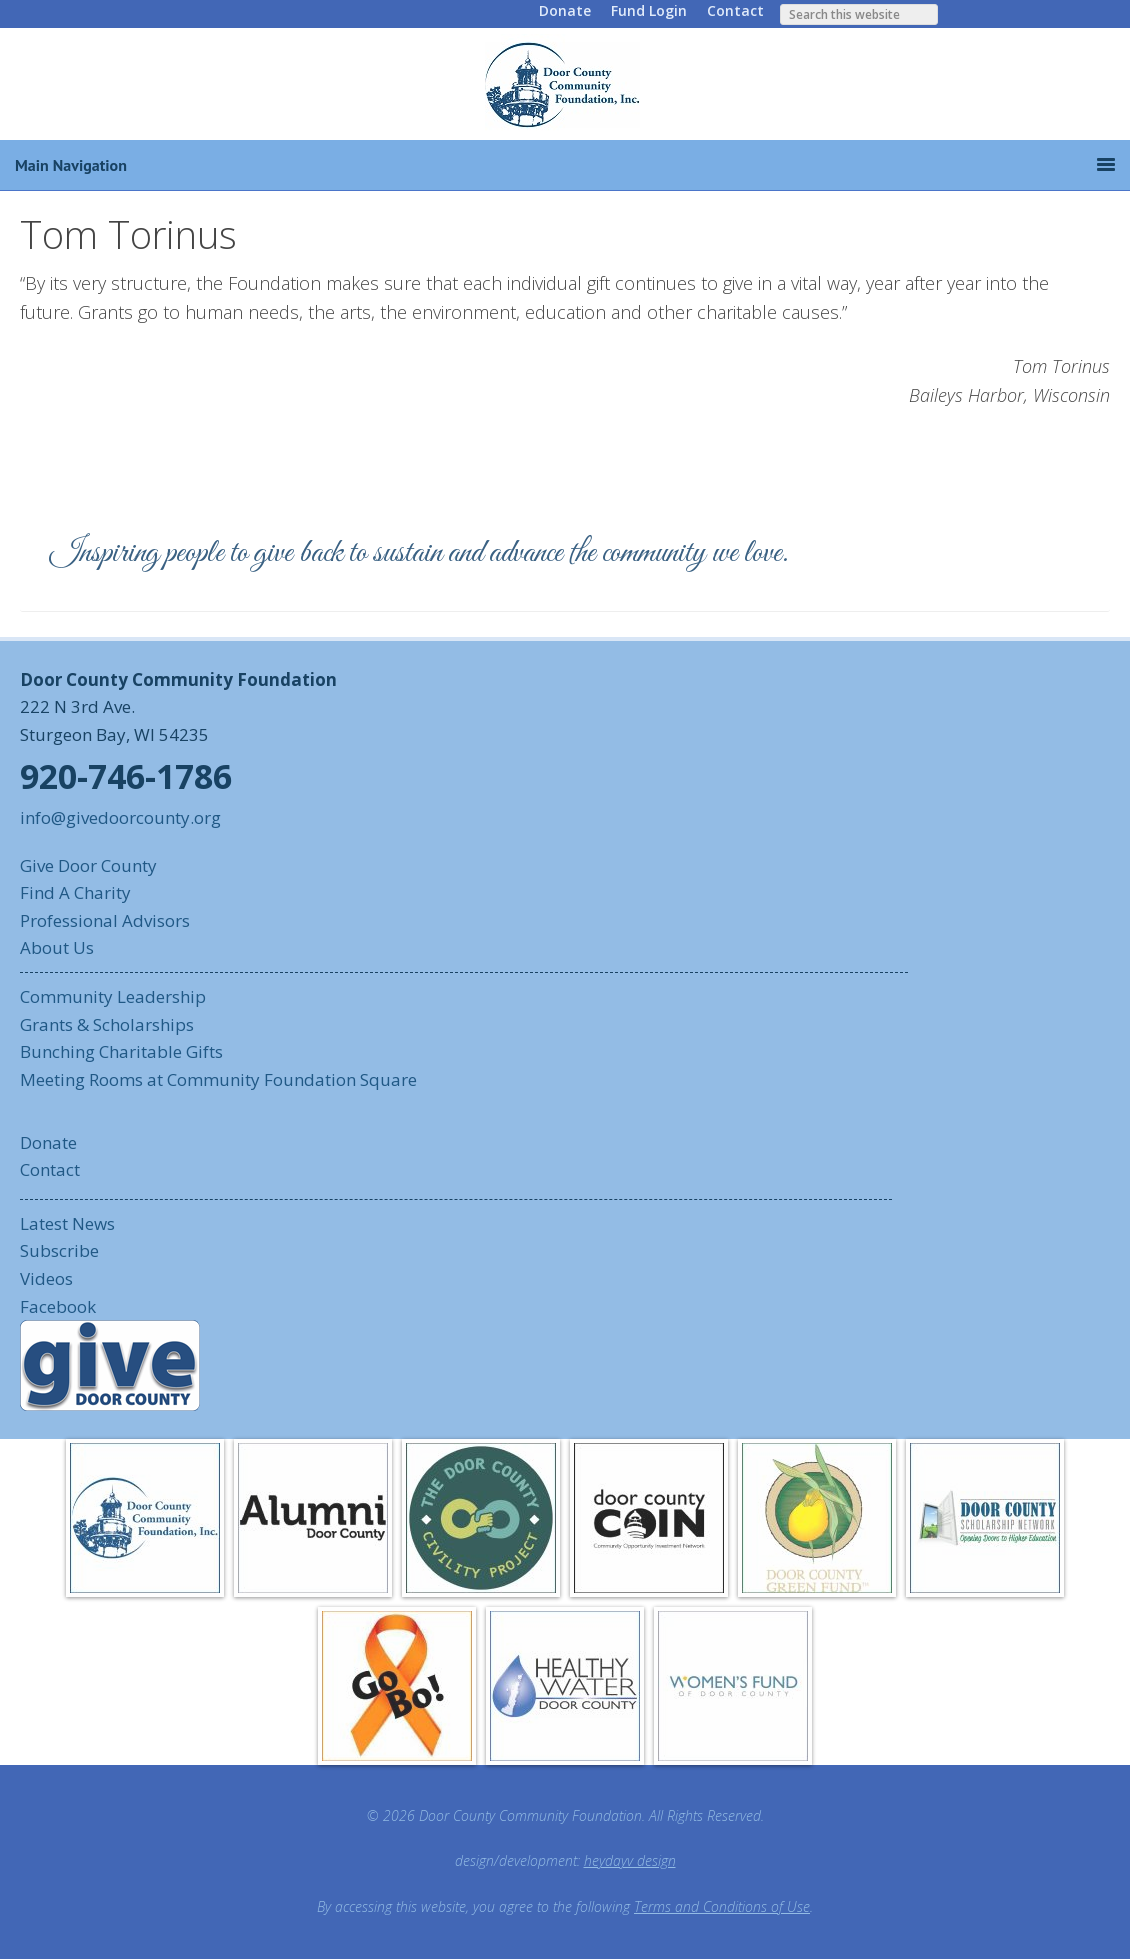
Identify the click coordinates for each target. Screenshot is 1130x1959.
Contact (735, 10)
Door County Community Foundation (565, 84)
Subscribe (59, 1250)
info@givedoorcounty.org (120, 817)
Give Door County (88, 865)
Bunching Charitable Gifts (121, 1051)
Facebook (58, 1306)
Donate (565, 10)
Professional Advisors (105, 920)
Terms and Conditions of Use (722, 1906)
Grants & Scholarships (107, 1024)
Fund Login (649, 10)
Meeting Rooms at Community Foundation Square (218, 1079)
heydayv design (630, 1860)
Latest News (67, 1223)
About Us (57, 947)
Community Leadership (113, 996)
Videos (46, 1278)
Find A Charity (75, 892)
